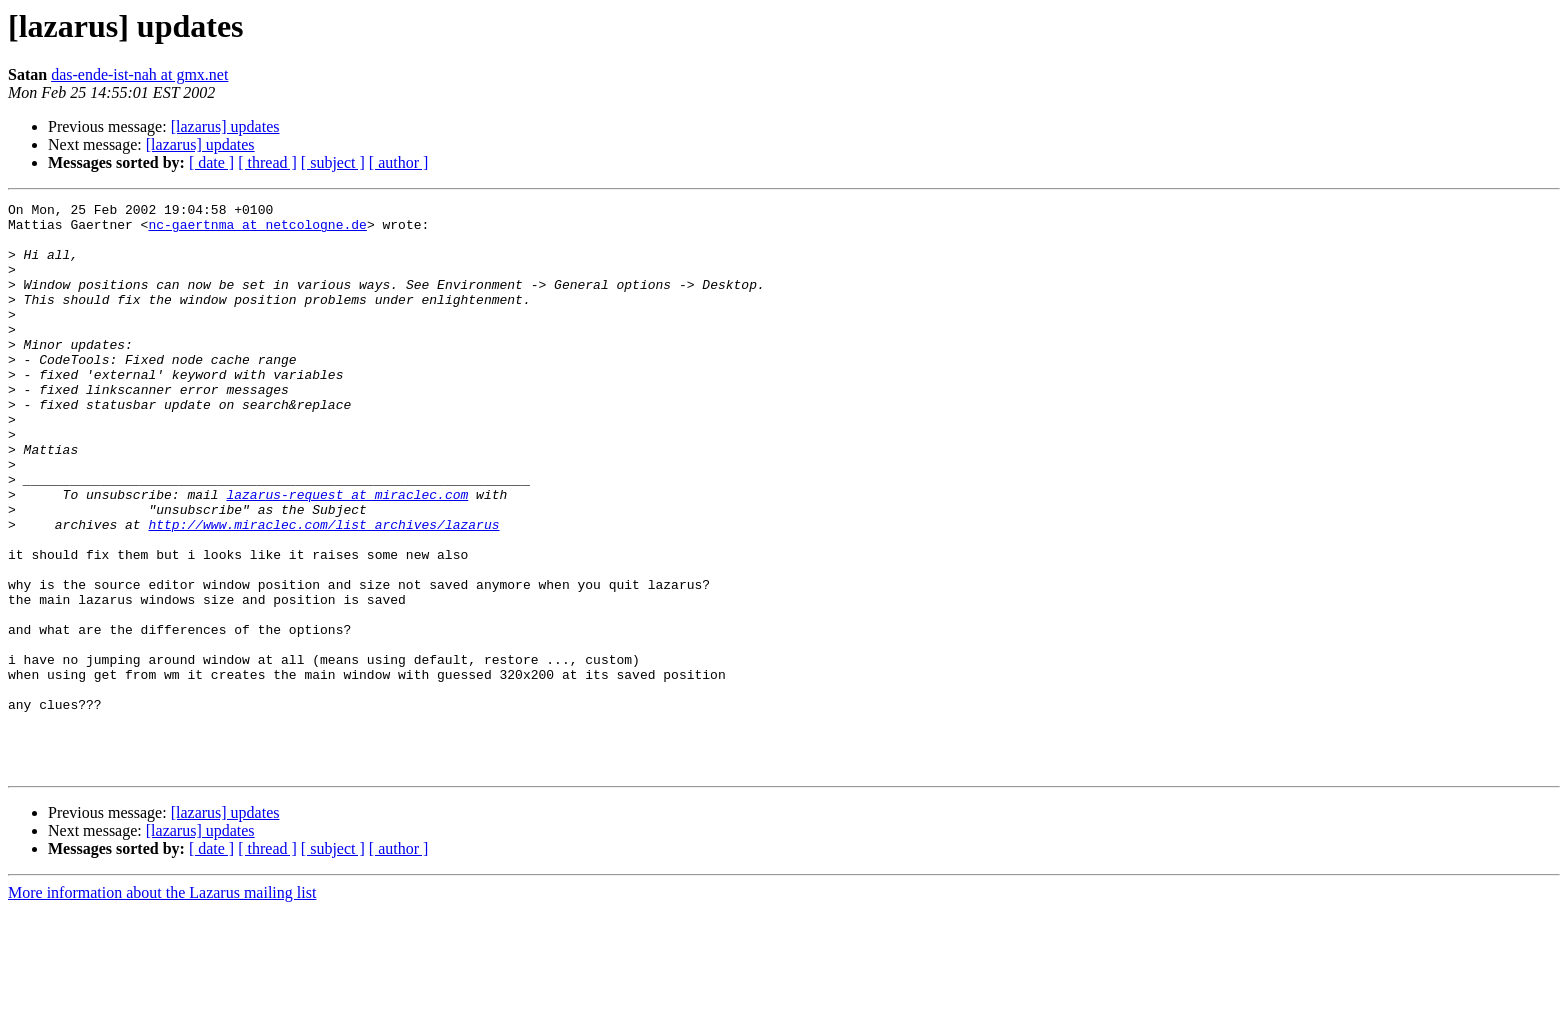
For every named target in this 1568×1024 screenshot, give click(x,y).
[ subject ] (333, 162)
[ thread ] (267, 162)
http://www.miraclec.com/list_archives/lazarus (323, 590)
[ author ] (399, 162)
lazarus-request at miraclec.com (347, 554)
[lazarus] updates (225, 126)
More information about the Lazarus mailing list (162, 1006)
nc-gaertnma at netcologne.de (257, 230)
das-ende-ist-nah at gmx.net (139, 74)
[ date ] (211, 162)
